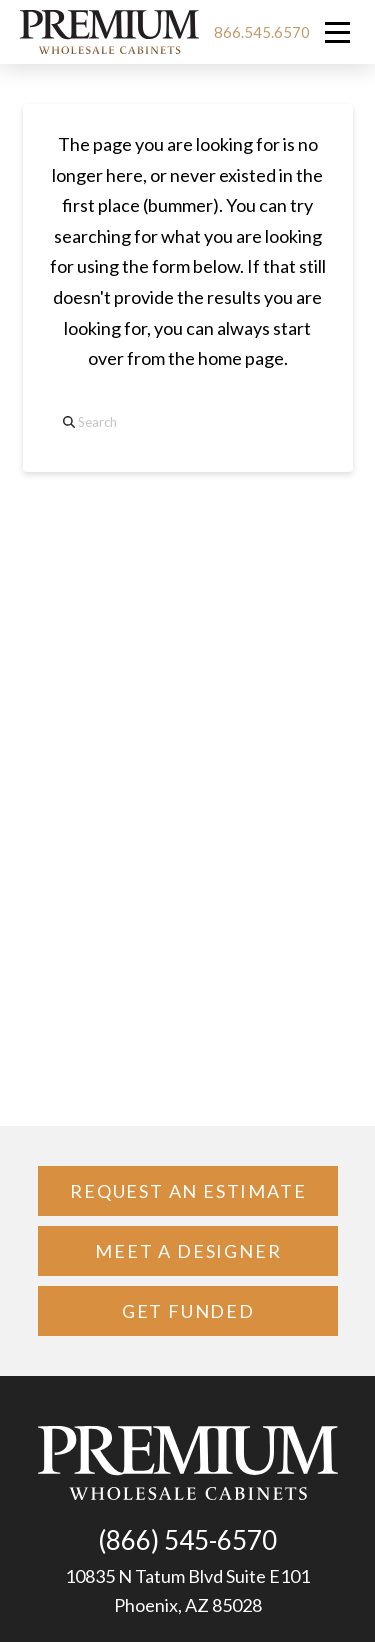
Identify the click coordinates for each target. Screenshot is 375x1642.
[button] (337, 32)
